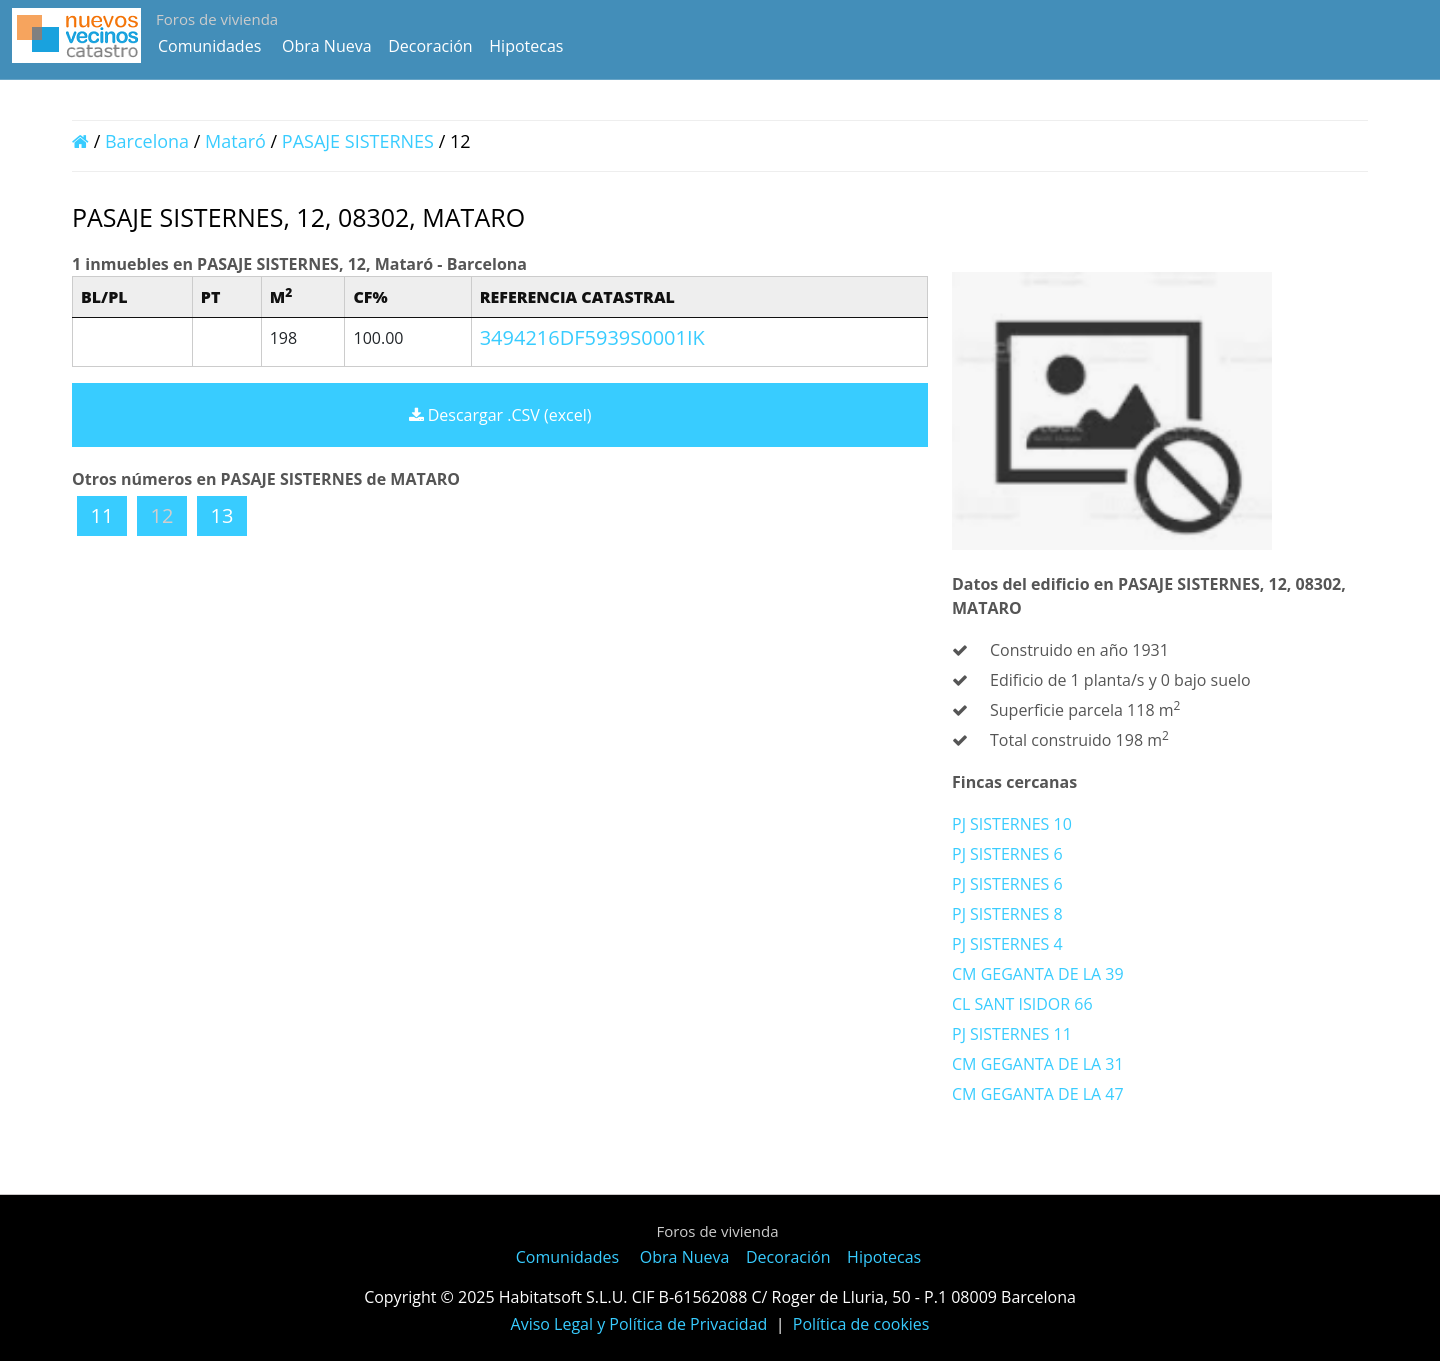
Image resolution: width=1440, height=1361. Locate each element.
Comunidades (209, 46)
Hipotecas (526, 46)
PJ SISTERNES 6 (1007, 854)
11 (102, 515)
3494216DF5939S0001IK (592, 337)
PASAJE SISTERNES (360, 141)
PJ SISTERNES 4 (1007, 944)
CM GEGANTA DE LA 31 (1038, 1064)
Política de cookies (861, 1324)
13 (222, 515)
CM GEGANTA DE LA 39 (1038, 974)
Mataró (235, 141)
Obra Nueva (327, 46)
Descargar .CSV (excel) (500, 415)
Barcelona (147, 141)
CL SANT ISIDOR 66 (1022, 1004)
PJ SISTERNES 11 (1012, 1034)
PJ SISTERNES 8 (1007, 914)
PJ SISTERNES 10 (1012, 824)
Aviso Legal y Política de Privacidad (639, 1324)
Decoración (430, 46)
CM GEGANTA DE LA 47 (1038, 1094)
